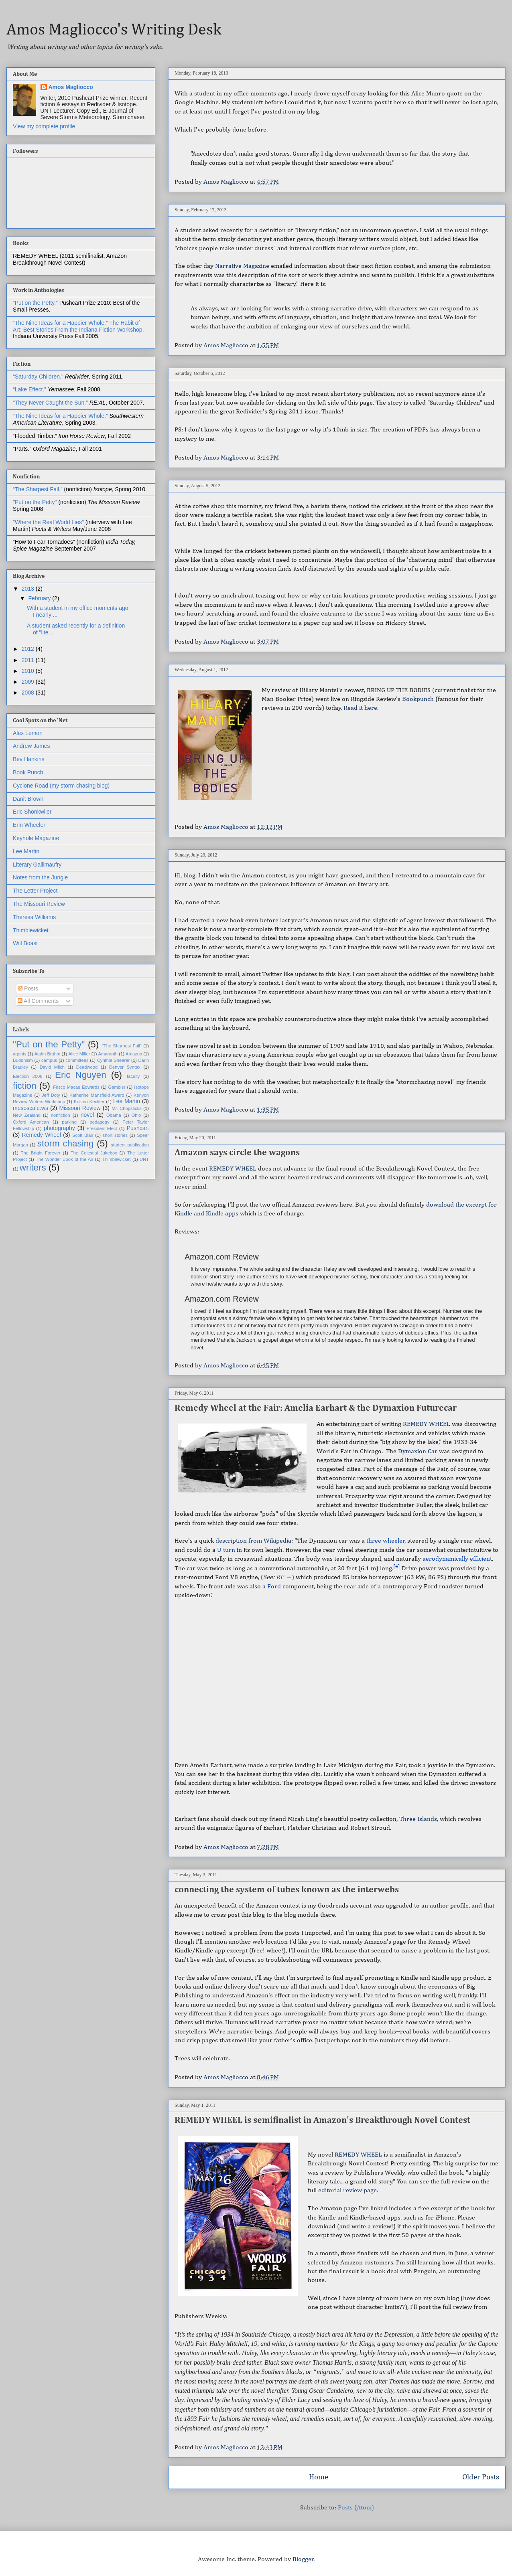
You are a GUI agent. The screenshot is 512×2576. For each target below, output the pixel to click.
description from (253, 1541)
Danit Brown (28, 799)
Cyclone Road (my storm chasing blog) (61, 785)
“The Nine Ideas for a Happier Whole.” (60, 323)
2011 (29, 660)
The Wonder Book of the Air (64, 1159)
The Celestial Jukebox (94, 1152)
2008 (29, 692)
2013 (29, 588)
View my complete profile (44, 126)
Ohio (136, 1115)
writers (33, 1167)
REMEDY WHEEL (232, 1169)
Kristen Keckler (89, 1101)
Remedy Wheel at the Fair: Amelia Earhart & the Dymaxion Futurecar (316, 1408)
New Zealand (27, 1115)
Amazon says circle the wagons (237, 1152)
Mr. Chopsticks (127, 1108)
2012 (29, 649)
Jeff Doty (51, 1095)
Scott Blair (82, 1135)
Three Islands (418, 1819)
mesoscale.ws (30, 1108)
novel (87, 1115)
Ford (274, 1587)
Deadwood (87, 1067)
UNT (144, 1159)
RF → (284, 1577)
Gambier (117, 1087)
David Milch (52, 1067)
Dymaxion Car (418, 1451)
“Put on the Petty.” (35, 303)
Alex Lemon (28, 733)
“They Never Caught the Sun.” (51, 402)
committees (76, 1060)
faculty (133, 1076)
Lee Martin (26, 851)
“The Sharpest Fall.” (38, 489)
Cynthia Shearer (113, 1060)
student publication (130, 1144)
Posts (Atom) (356, 2508)
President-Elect (102, 1128)
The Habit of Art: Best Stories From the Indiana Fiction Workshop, (78, 326)
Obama (113, 1115)
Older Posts (480, 2477)
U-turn (226, 1550)
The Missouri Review (39, 904)
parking (69, 1122)
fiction (25, 1086)
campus (49, 1060)
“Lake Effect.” (30, 389)
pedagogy (99, 1122)
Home (318, 2477)
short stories (115, 1135)
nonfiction (60, 1115)
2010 (29, 671)
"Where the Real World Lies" (48, 522)
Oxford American (31, 1122)
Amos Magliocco (71, 87)
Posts (28, 988)
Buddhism (23, 1060)
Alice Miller (79, 1053)
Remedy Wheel (41, 1135)
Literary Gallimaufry (37, 864)
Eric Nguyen (80, 1075)
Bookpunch (418, 699)
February (40, 598)
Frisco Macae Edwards (76, 1087)
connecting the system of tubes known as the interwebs (287, 1889)
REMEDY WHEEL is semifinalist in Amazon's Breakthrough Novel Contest (322, 2120)
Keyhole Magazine (36, 838)
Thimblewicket (31, 930)
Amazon (134, 1053)
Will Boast (25, 943)
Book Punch (28, 772)
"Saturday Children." (39, 376)
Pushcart (138, 1128)
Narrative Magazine (242, 266)
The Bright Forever (41, 1152)
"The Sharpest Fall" (122, 1045)
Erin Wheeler (29, 825)
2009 (29, 681)
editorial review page (347, 2190)
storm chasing (65, 1143)
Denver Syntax (124, 1067)
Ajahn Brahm (48, 1053)
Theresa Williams (34, 917)
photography (59, 1128)
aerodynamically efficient (457, 1559)
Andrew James (31, 746)
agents (19, 1053)
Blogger (303, 2559)
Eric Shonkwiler (32, 811)
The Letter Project (35, 890)
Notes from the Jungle (40, 877)
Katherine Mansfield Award (96, 1095)
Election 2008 (28, 1076)
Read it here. (360, 708)
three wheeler (385, 1541)
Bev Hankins (29, 759)
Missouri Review (79, 1108)
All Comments (38, 1001)
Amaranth (108, 1053)
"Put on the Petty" (35, 502)
